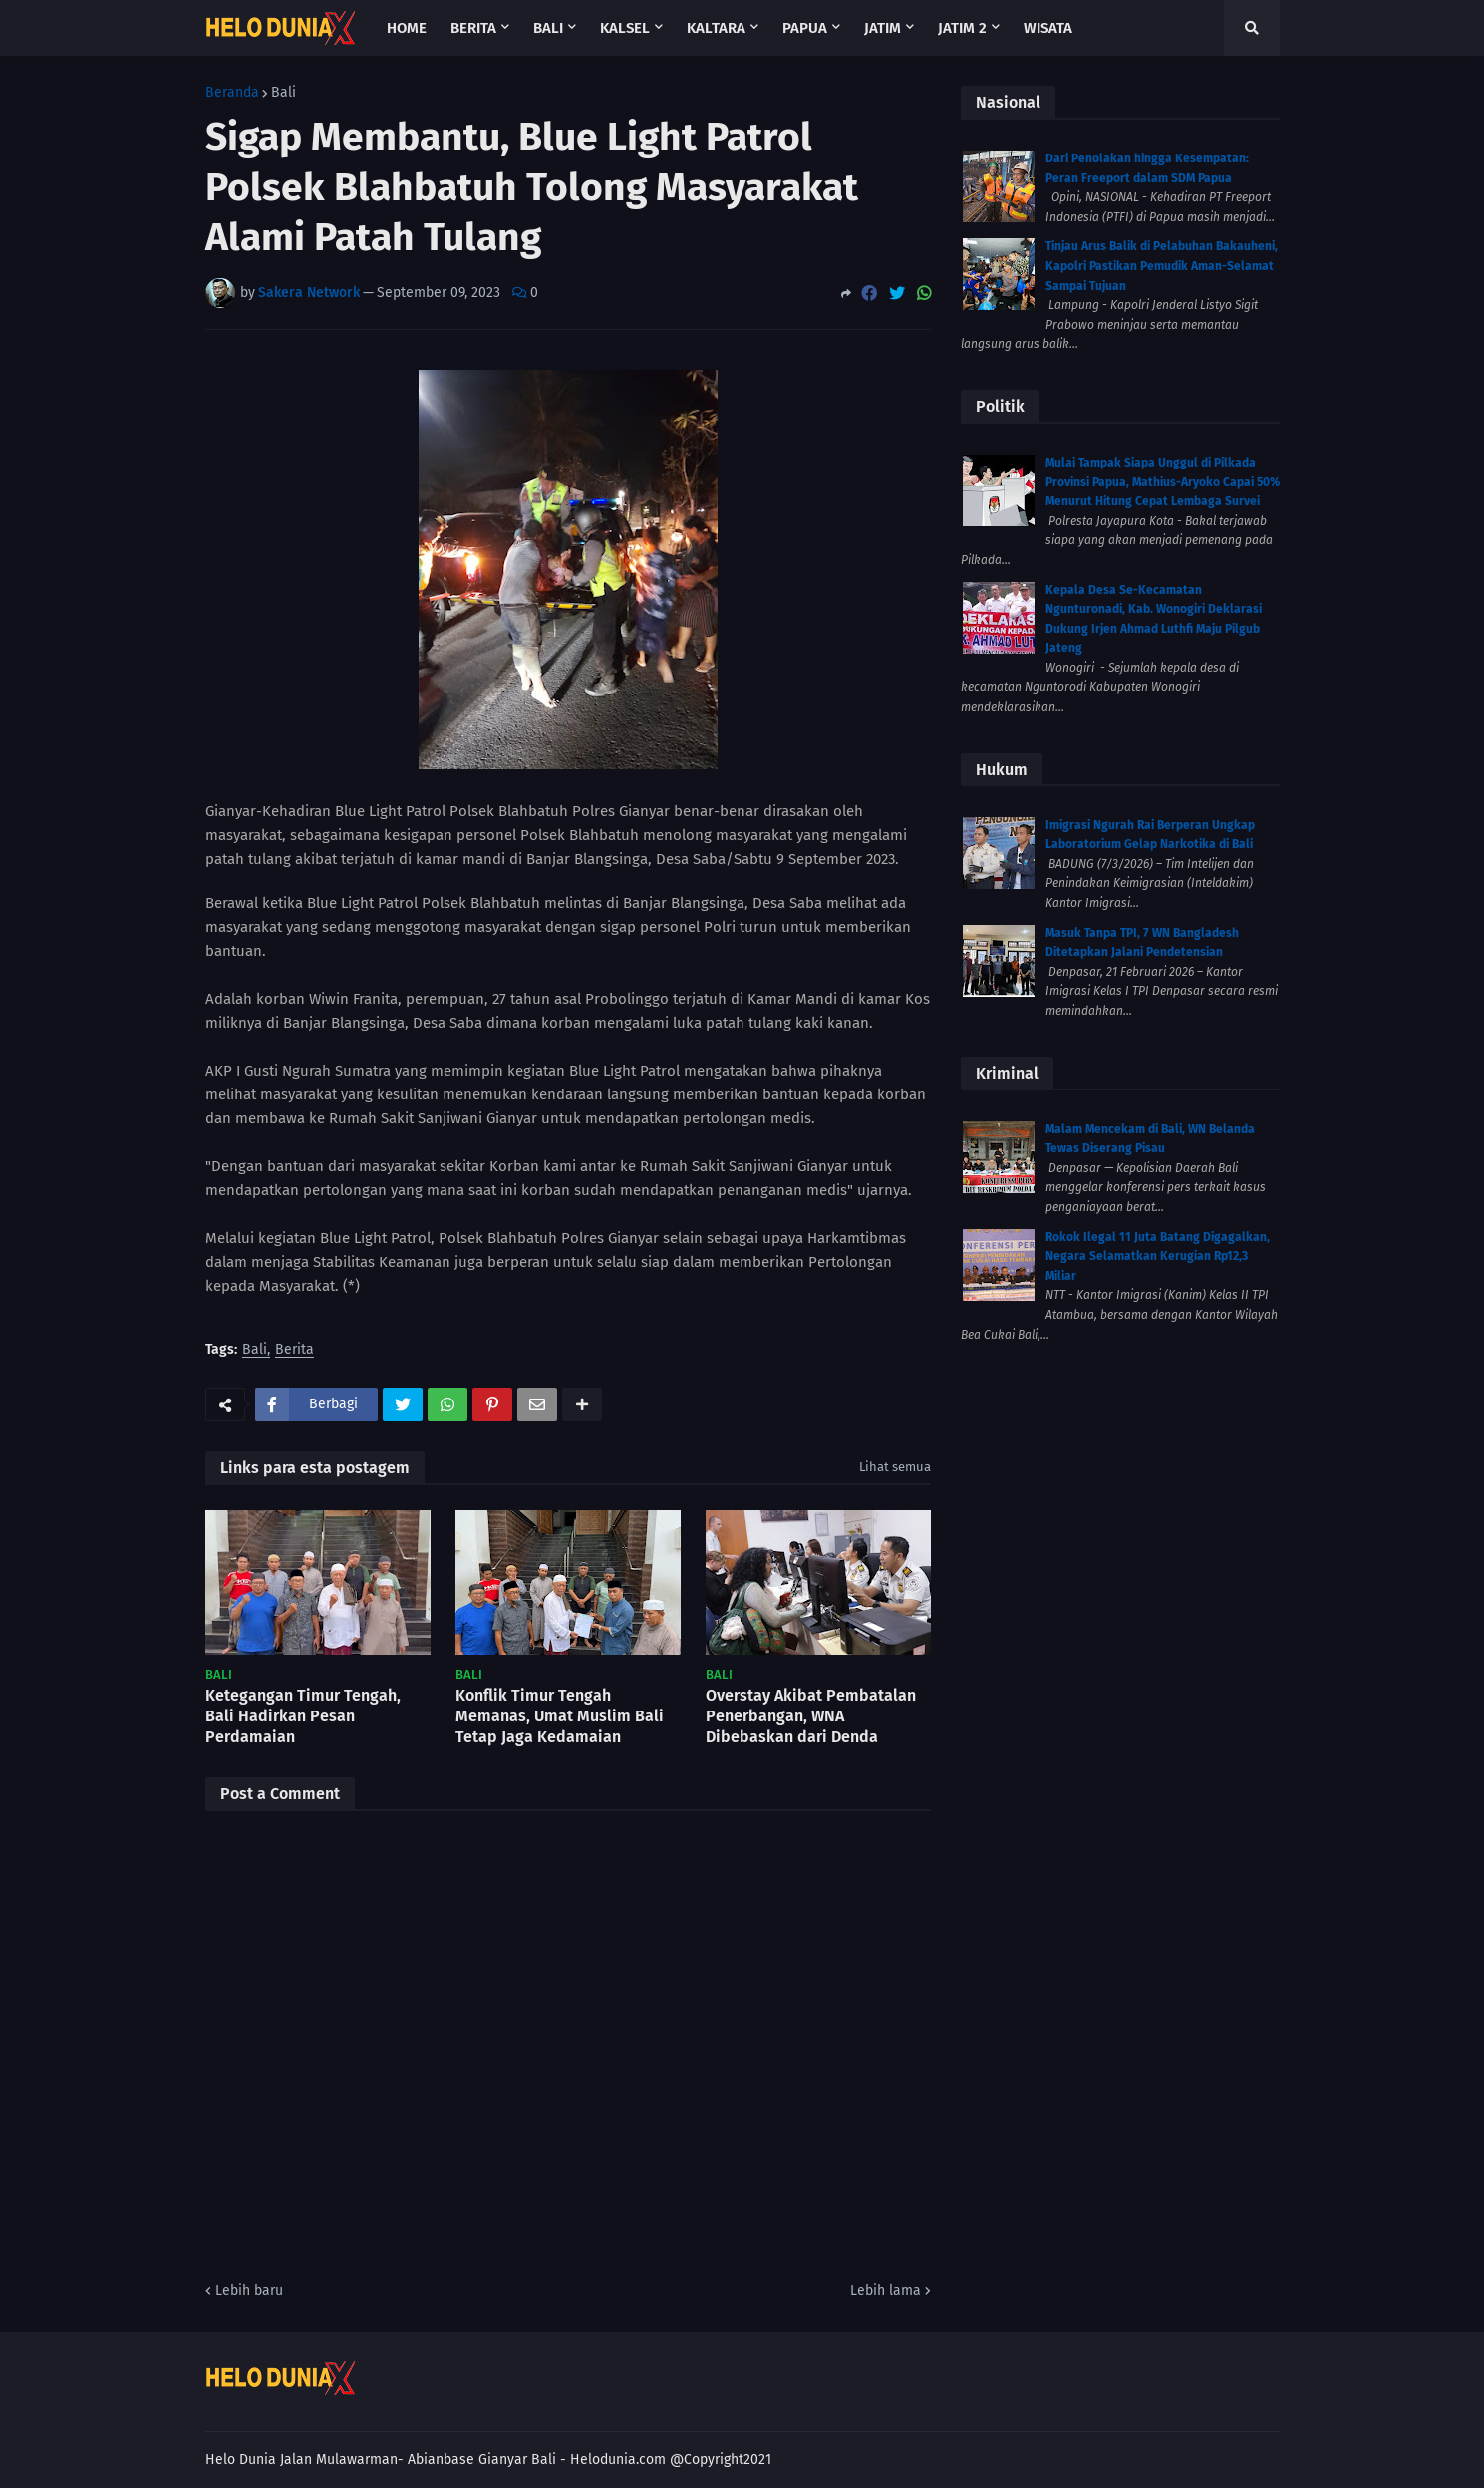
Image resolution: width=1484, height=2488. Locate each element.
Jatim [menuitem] (882, 28)
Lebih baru (249, 2290)
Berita (294, 1350)
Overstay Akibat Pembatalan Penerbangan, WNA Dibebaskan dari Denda (811, 1716)
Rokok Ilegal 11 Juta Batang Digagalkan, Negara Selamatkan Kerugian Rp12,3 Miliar (1157, 1256)
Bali (283, 93)
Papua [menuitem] (804, 28)
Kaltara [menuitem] (716, 28)
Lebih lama (885, 2290)
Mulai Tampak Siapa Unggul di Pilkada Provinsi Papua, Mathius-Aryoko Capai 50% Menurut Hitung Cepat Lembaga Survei (1162, 482)
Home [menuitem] (407, 28)
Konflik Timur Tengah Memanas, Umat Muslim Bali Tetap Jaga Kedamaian (559, 1716)
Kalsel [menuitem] (625, 28)
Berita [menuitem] (473, 28)
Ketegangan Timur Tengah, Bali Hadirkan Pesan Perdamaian (303, 1716)
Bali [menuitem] (548, 28)
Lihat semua (895, 1466)
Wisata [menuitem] (1048, 28)
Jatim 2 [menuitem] (962, 28)
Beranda (232, 93)
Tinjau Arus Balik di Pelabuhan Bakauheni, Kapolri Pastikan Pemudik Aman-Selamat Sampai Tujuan (1161, 265)
